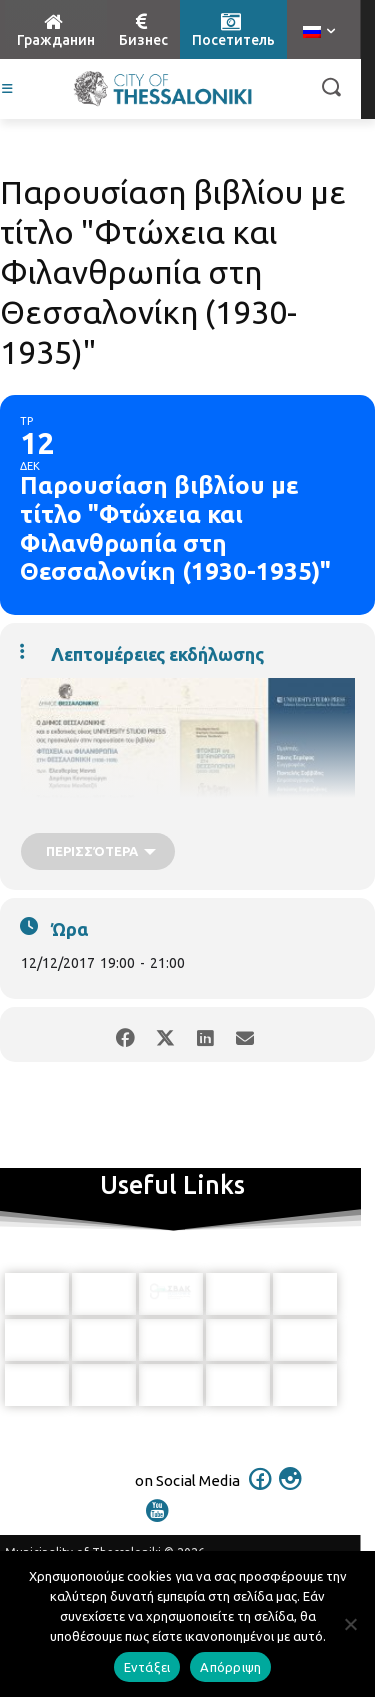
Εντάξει (147, 1667)
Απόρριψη (230, 1667)
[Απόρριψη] (350, 1624)
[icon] (260, 1492)
